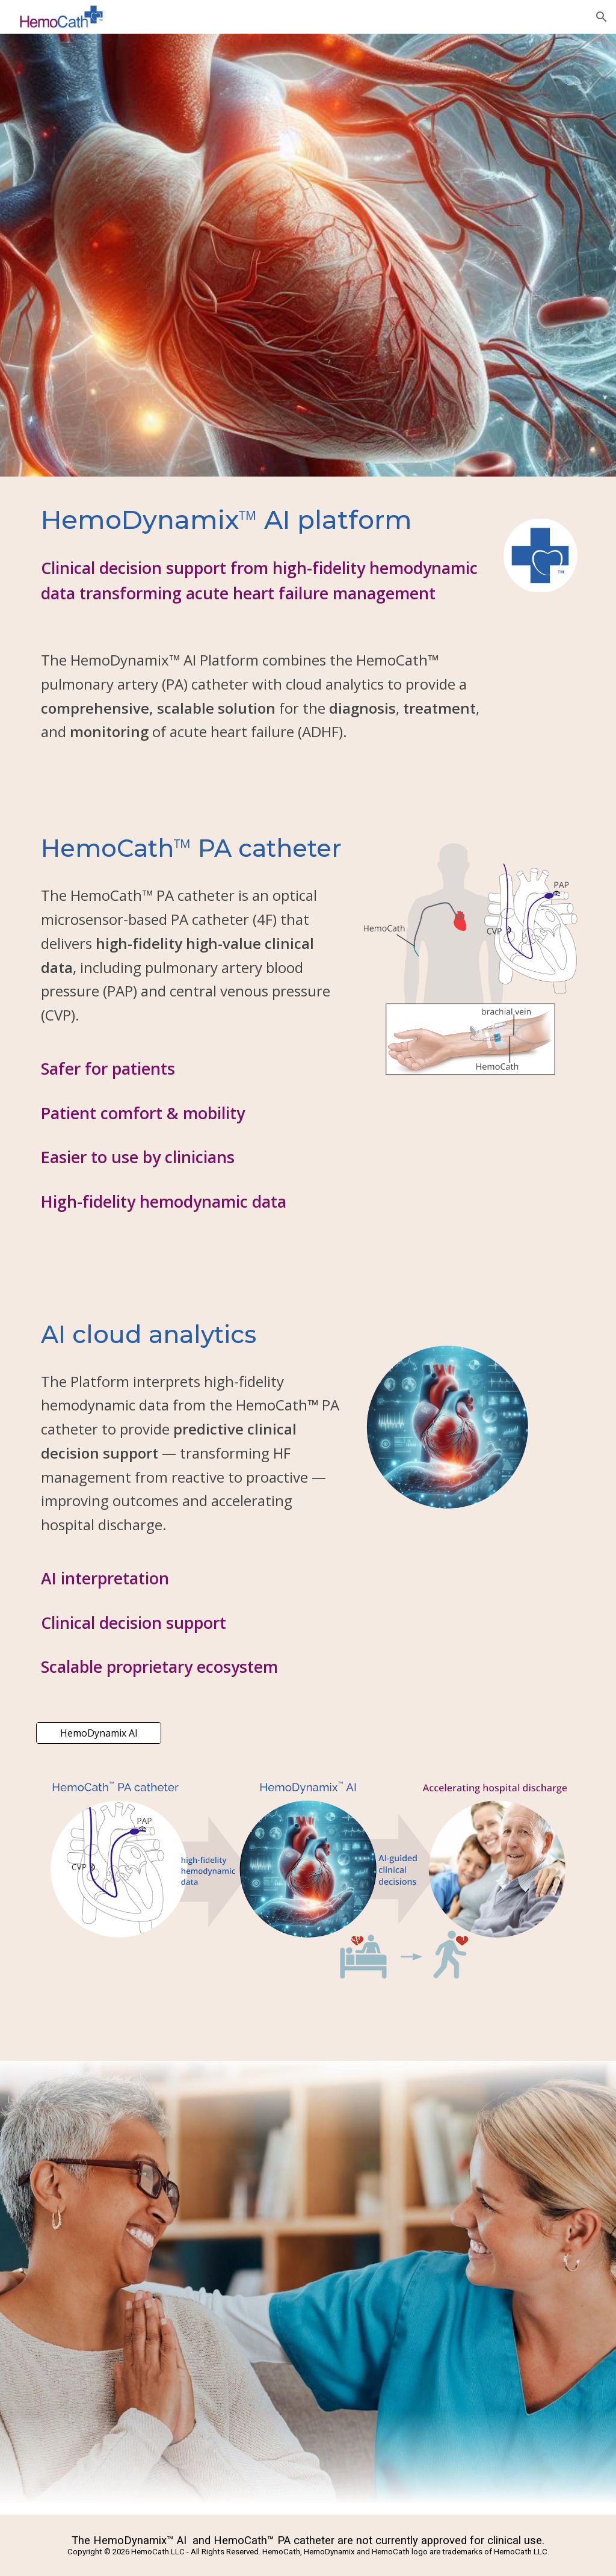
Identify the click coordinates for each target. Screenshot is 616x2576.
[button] (601, 16)
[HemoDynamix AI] (99, 1733)
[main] (261, 519)
